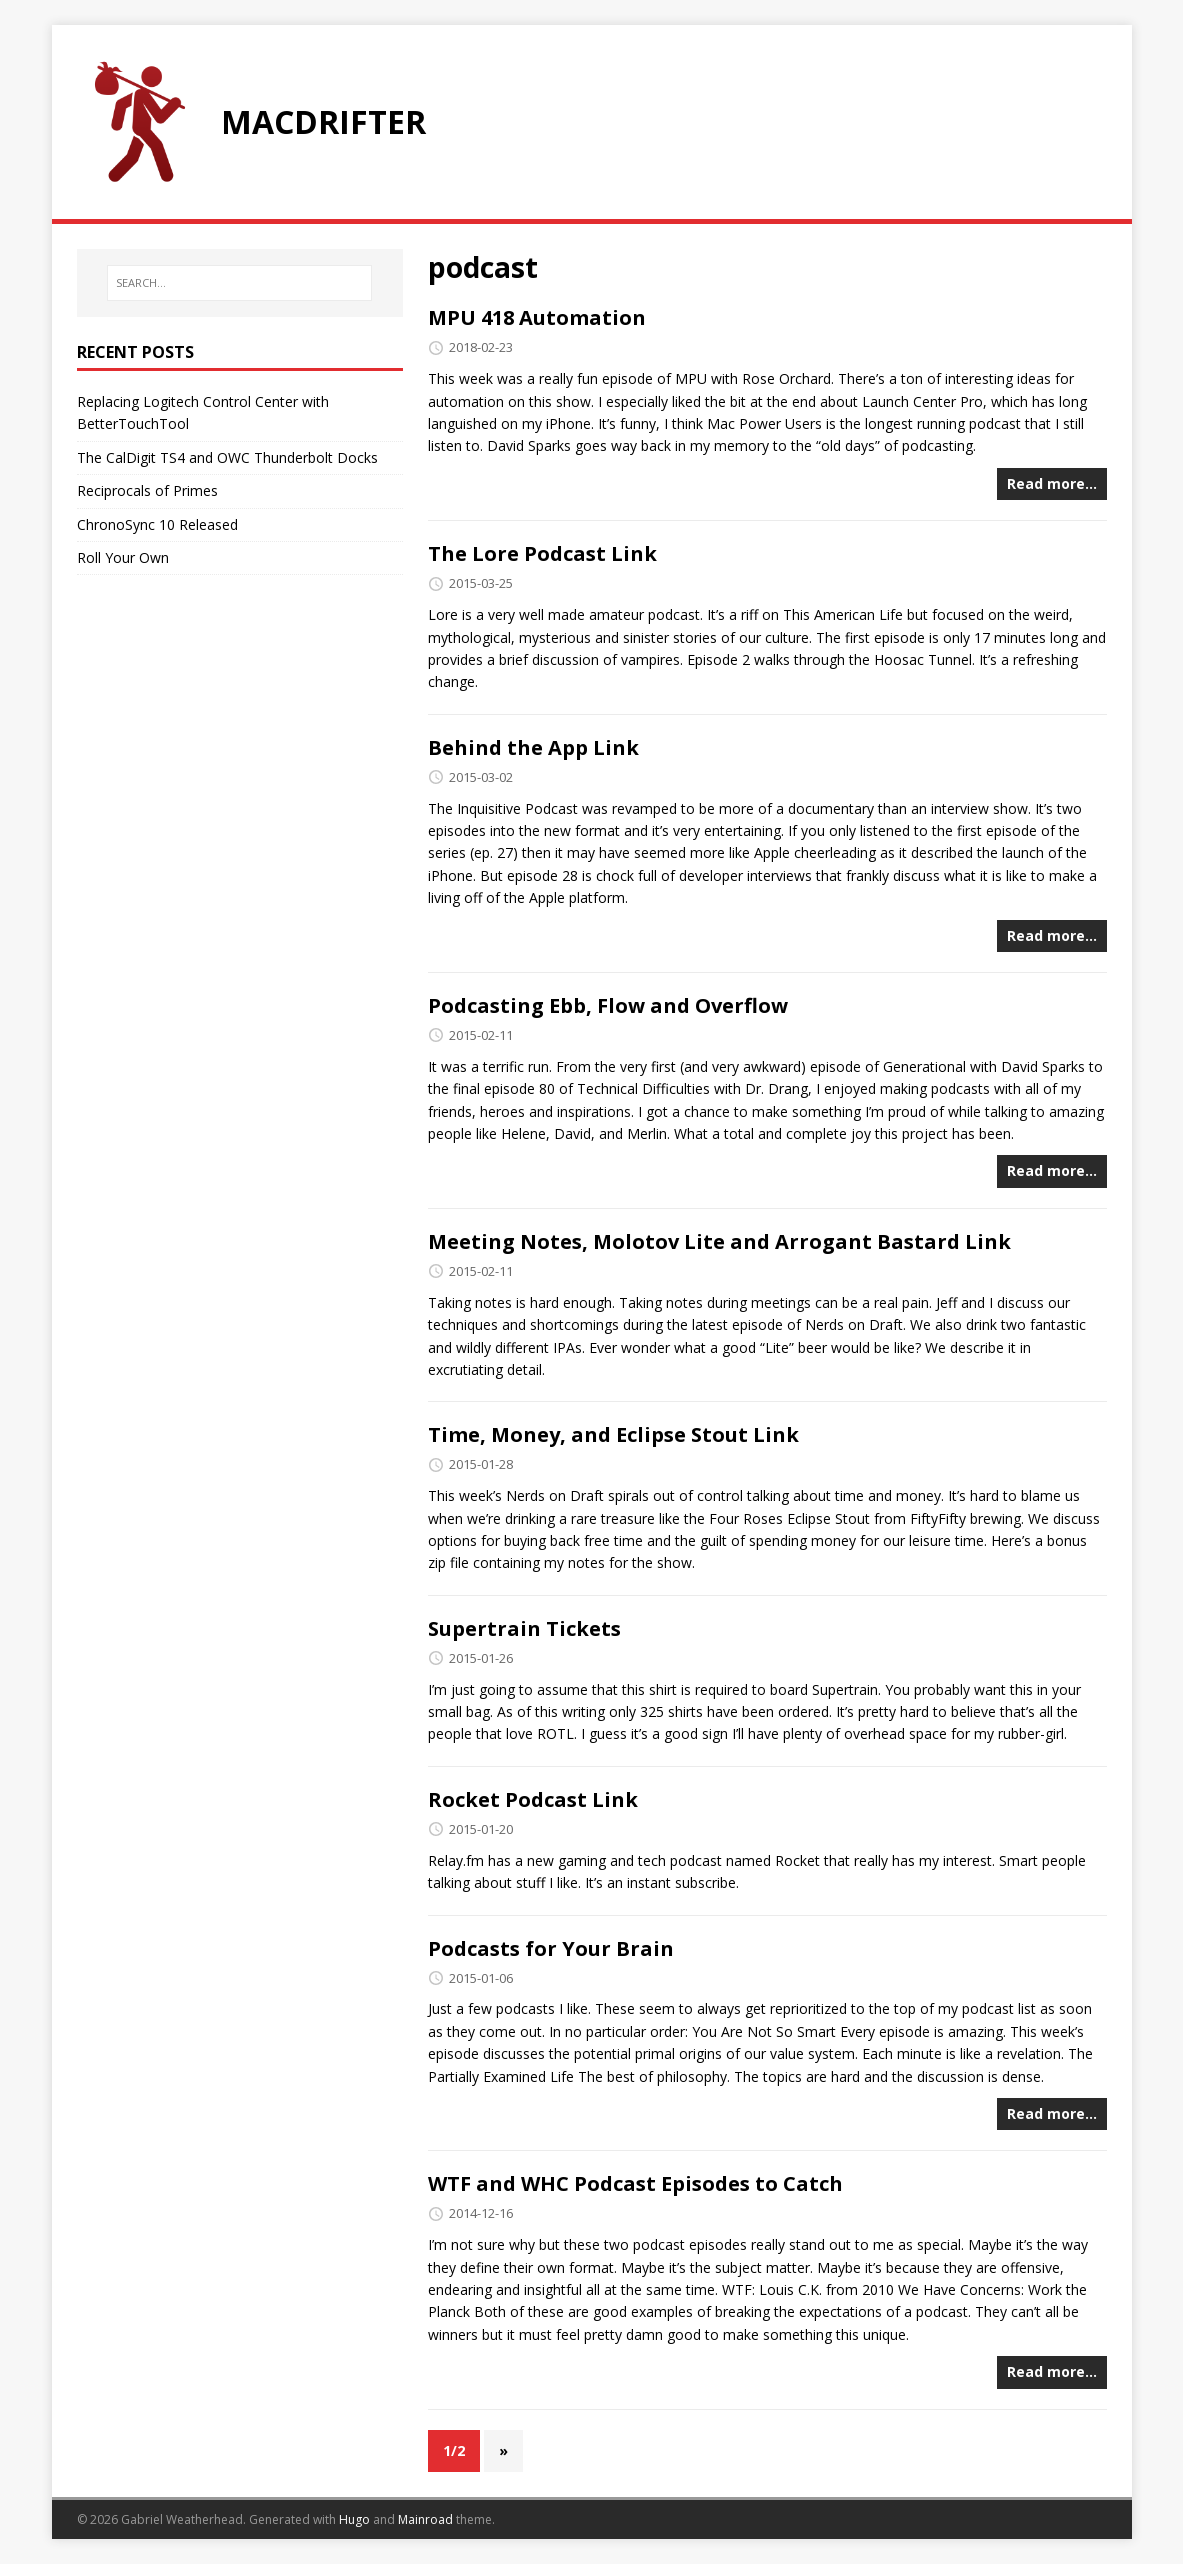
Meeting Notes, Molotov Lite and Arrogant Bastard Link (719, 1241)
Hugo (354, 2519)
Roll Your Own (123, 557)
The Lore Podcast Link (542, 553)
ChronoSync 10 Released (157, 524)
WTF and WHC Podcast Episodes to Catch (635, 2183)
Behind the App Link (533, 747)
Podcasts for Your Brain (551, 1948)
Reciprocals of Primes (147, 490)
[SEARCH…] (239, 283)
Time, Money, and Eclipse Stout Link (613, 1434)
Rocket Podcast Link (533, 1799)
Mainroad (425, 2519)
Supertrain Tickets (524, 1628)
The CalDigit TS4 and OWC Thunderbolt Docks (227, 457)
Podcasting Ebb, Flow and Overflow (608, 1005)
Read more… (1052, 483)
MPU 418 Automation (537, 317)
